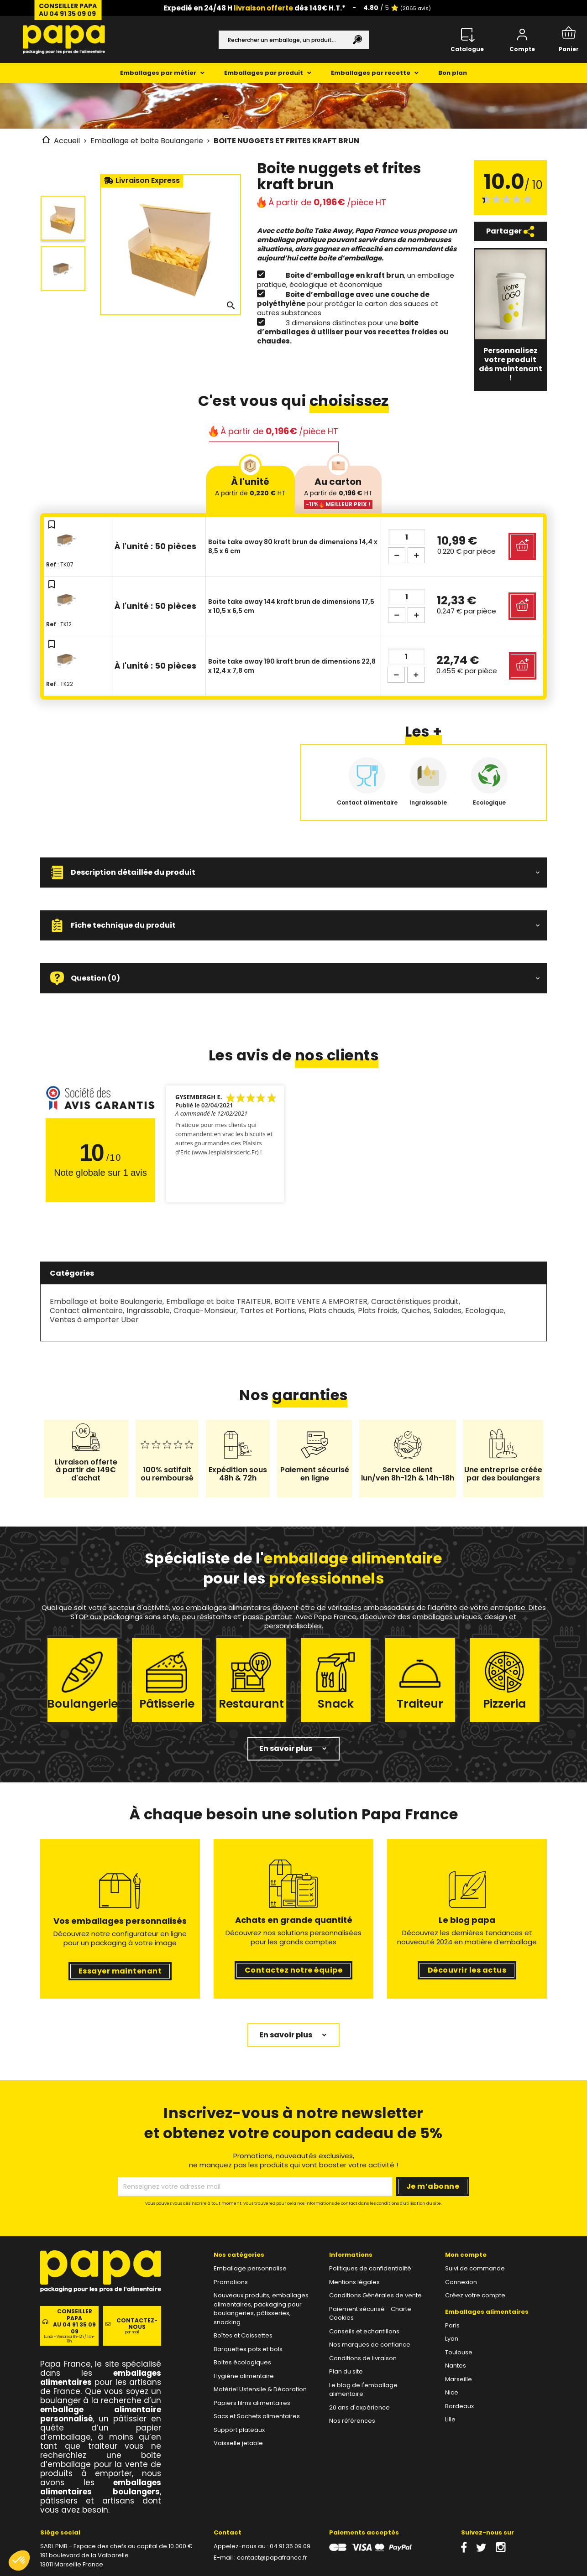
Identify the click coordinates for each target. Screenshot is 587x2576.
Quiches (415, 1310)
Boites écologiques (242, 2362)
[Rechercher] (294, 40)
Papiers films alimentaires (252, 2403)
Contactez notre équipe (294, 1970)
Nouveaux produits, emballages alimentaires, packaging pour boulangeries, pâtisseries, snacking (261, 2309)
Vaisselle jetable (238, 2443)
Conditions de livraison (363, 2358)
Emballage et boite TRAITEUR (218, 1301)
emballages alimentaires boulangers (100, 2487)
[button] (293, 872)
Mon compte (466, 2254)
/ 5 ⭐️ (397, 7)
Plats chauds (331, 1310)
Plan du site (346, 2371)
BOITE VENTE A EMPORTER (320, 1301)
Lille (450, 2419)
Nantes (455, 2365)
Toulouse (458, 2352)
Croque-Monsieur (204, 1310)
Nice (451, 2392)
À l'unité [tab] (250, 486)
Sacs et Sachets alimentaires (257, 2416)
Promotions (231, 2282)
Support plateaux (239, 2429)
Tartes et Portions (272, 1310)
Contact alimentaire (86, 1310)
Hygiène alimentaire (244, 2376)
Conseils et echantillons (364, 2331)
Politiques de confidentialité (370, 2268)
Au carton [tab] (338, 492)
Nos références (352, 2420)
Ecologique (484, 1310)
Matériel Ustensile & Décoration (260, 2389)
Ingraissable (148, 1310)
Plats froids (378, 1310)
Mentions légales (354, 2282)
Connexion (461, 2282)
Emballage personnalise (250, 2268)
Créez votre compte (475, 2295)
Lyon (451, 2338)
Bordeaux (459, 2406)
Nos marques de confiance (369, 2344)
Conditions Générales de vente (375, 2295)
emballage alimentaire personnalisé (100, 2414)
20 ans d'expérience (359, 2407)
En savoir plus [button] (285, 1748)
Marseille (458, 2379)
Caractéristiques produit (415, 1301)
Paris (452, 2325)
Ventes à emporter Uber (94, 1319)
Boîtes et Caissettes (243, 2335)
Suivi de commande (475, 2268)
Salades (447, 1310)
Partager (510, 231)
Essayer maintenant (120, 1971)
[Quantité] (406, 537)
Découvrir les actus (467, 1970)
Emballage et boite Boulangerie (106, 1301)
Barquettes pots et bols (248, 2349)
